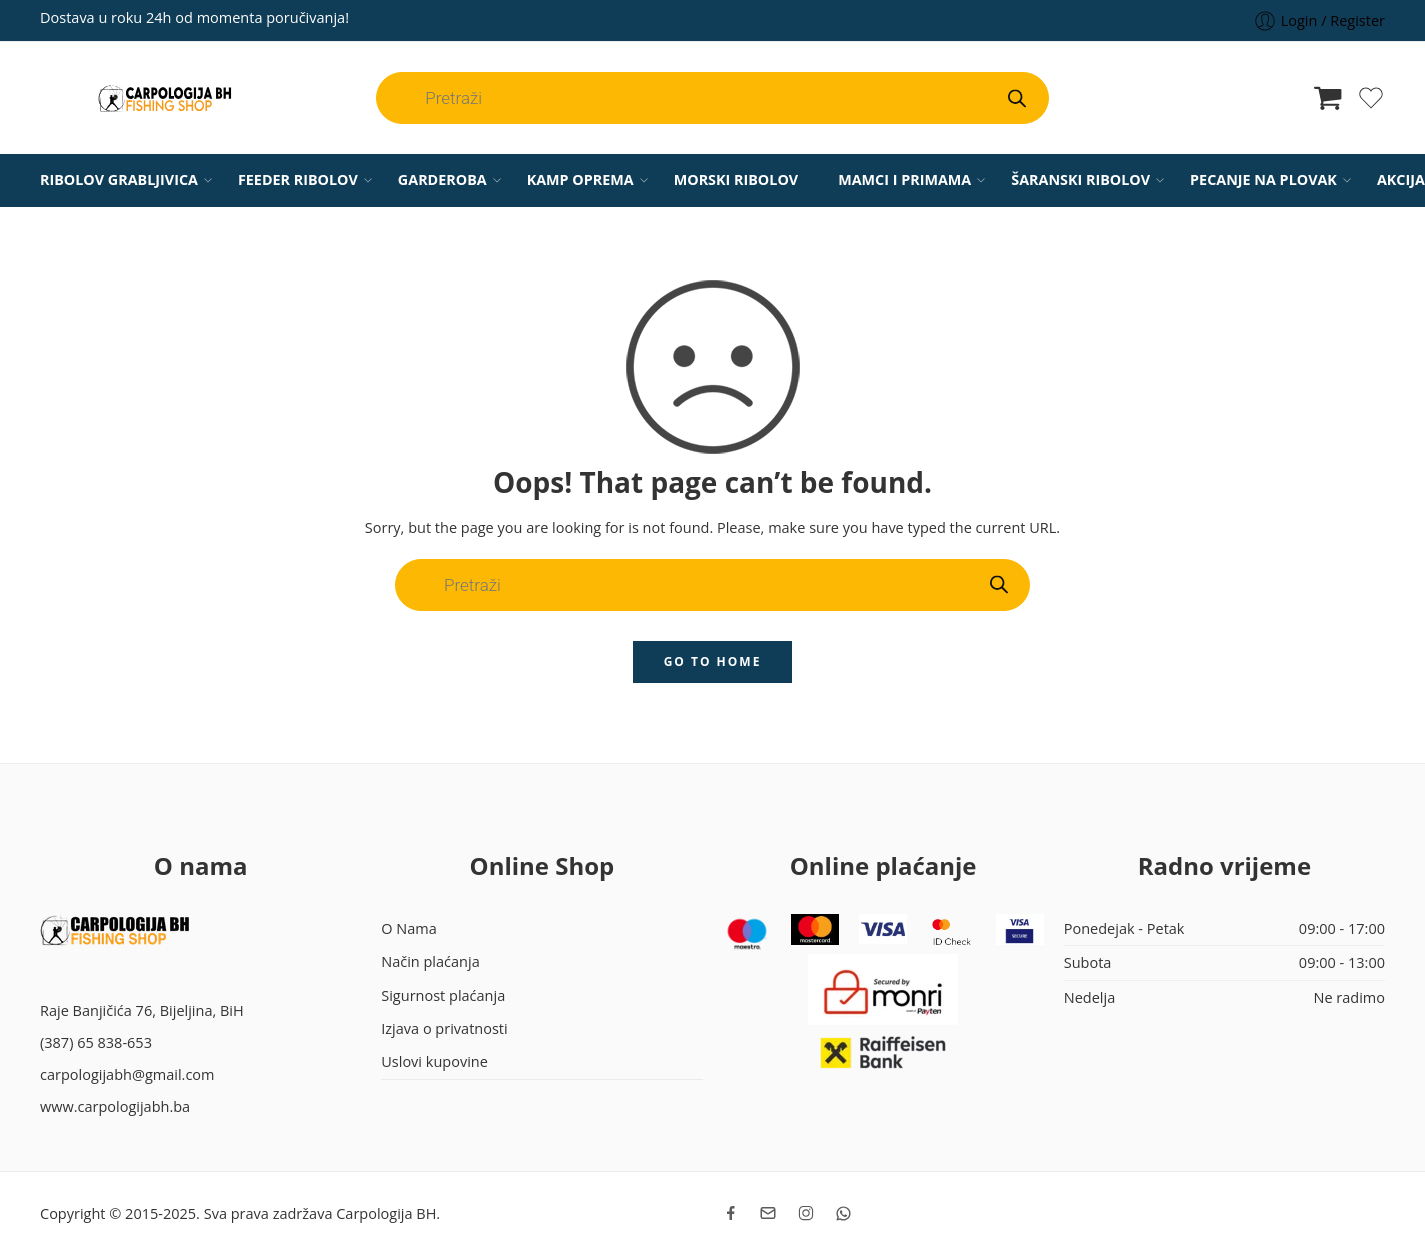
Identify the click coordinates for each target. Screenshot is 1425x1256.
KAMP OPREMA (580, 180)
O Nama (409, 928)
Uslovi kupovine (434, 1061)
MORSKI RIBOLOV (736, 179)
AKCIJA (1401, 179)
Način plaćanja (430, 961)
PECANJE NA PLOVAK (1263, 180)
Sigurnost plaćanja (443, 995)
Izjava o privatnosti (444, 1028)
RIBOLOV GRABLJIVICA (119, 180)
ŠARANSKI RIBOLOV (1080, 180)
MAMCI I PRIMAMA (904, 180)
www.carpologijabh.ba (115, 1106)
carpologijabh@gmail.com (127, 1074)
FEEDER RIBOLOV (298, 180)
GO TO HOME (713, 661)
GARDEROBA (442, 180)
